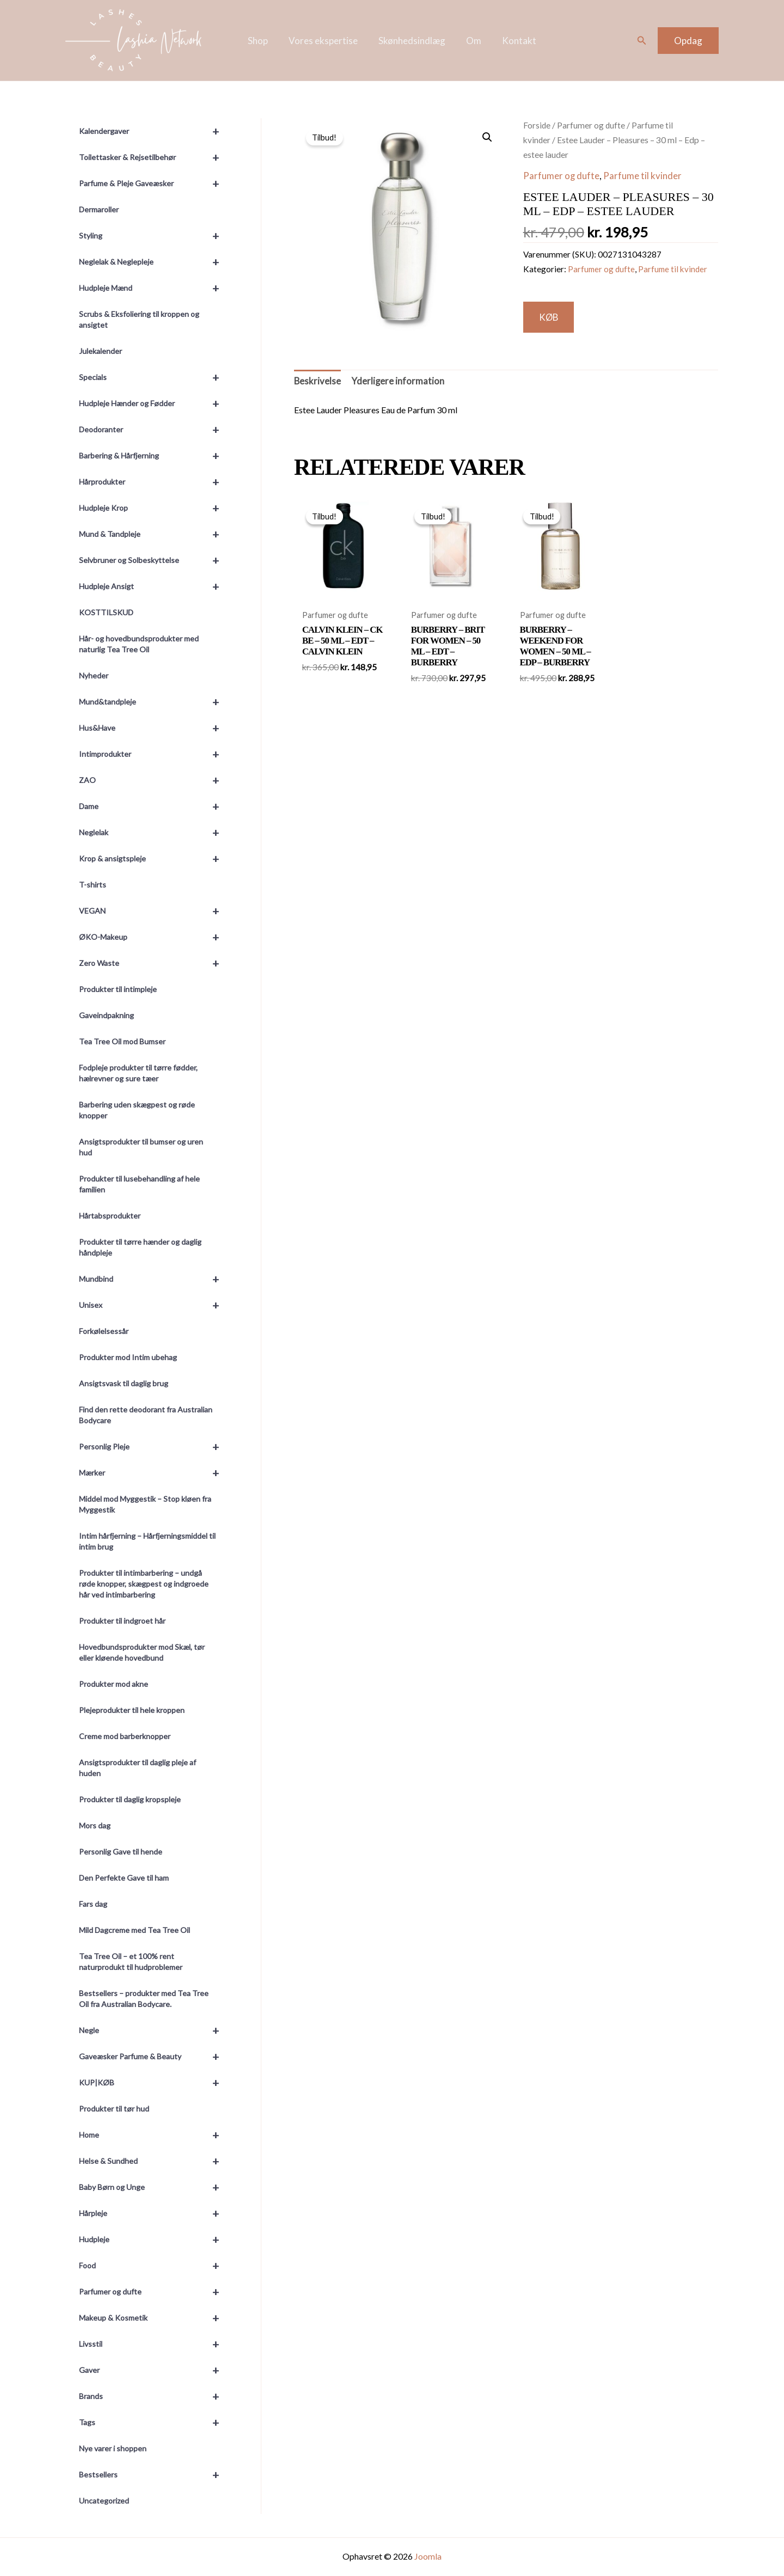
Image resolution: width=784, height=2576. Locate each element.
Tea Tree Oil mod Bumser (122, 1041)
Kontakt (515, 40)
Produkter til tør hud (114, 2108)
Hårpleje (153, 2213)
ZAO (153, 780)
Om (471, 40)
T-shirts (92, 884)
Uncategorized (104, 2500)
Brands (153, 2396)
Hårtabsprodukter (109, 1215)
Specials (153, 377)
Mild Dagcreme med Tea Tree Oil (134, 1930)
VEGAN (153, 911)
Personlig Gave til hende (120, 1851)
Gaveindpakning (106, 1015)
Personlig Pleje (153, 1447)
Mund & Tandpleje (153, 534)
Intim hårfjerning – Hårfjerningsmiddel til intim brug (147, 1541)
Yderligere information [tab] (399, 382)
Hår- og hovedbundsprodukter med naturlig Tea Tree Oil (139, 644)
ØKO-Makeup (153, 937)
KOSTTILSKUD (106, 612)
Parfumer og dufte (153, 2292)
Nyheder (93, 675)
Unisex (153, 1305)
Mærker (153, 1473)
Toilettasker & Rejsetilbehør (153, 157)
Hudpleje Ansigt (153, 586)
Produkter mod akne (113, 1683)
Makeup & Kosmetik (153, 2318)
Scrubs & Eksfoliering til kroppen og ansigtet (139, 319)
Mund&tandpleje (153, 702)
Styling (153, 236)
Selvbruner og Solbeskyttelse (153, 560)
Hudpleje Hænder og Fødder (153, 403)
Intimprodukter (153, 754)
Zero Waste (153, 963)
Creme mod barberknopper (124, 1736)
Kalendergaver (153, 131)
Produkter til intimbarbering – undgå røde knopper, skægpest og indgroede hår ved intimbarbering (144, 1583)
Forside (537, 125)
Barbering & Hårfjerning (153, 456)
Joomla (428, 2556)
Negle (153, 2030)
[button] (642, 40)
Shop (262, 40)
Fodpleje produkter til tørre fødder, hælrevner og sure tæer (138, 1073)
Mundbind (153, 1279)
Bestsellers (153, 2475)
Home (153, 2135)
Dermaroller (99, 209)
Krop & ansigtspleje (153, 859)
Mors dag (95, 1825)
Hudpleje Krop (153, 508)
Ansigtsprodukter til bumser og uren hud (141, 1147)
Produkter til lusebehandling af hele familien (139, 1184)
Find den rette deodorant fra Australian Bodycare (145, 1415)
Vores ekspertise (325, 40)
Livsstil (153, 2344)
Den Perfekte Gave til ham (124, 1877)
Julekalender (100, 351)
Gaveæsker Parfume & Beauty (153, 2056)
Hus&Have (153, 728)
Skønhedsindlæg (411, 40)
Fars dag (93, 1903)
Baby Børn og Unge (153, 2187)
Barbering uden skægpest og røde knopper (137, 1110)
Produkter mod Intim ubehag (128, 1357)
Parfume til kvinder (643, 175)
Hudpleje (153, 2239)
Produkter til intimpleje (118, 989)
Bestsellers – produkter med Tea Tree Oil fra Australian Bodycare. (144, 1998)
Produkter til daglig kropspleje (130, 1799)
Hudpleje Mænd (153, 288)
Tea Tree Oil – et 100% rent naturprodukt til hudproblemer (130, 1961)
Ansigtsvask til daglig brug (123, 1383)
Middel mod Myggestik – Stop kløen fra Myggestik (145, 1504)
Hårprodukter (153, 482)
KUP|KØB (153, 2083)
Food (153, 2266)
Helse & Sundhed (153, 2161)
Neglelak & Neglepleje (153, 262)
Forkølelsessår (103, 1331)
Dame (153, 806)
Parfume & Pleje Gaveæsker (153, 183)
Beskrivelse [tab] (317, 382)
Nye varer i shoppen (112, 2448)
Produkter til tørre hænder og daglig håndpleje (140, 1247)
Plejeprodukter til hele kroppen (132, 1710)
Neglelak (153, 832)
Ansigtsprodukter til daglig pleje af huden (137, 1768)
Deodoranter (153, 430)
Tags (153, 2422)
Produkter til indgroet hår (122, 1620)
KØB (550, 317)
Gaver (153, 2370)
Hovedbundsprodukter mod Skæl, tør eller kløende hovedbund (142, 1652)
